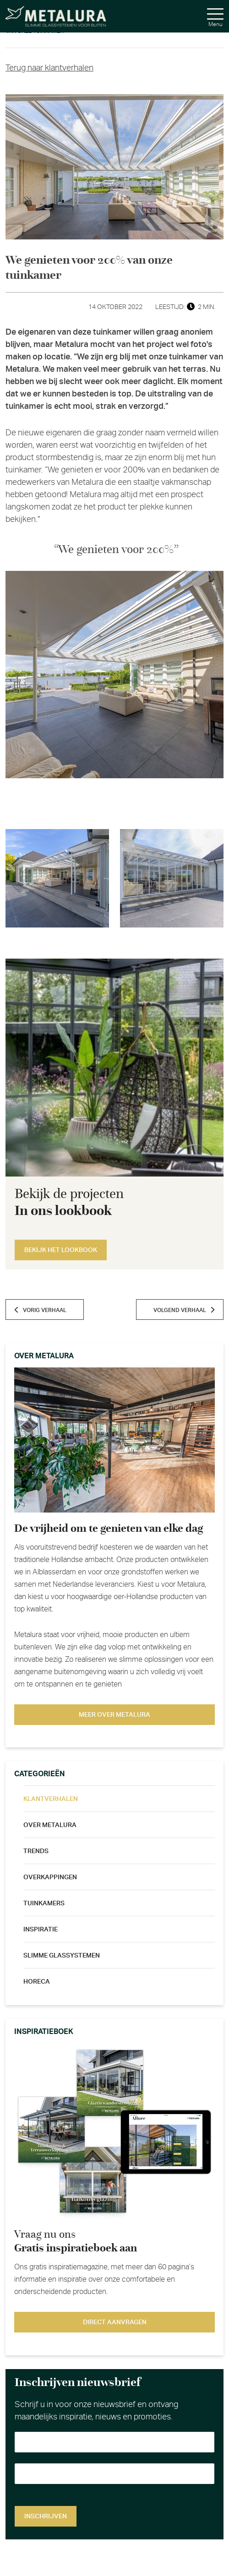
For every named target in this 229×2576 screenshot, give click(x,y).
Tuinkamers (44, 1903)
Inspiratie (40, 1929)
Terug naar (49, 68)
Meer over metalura (114, 1715)
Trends (36, 1851)
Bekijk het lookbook (60, 1250)
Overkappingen (50, 1877)
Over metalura (49, 1825)
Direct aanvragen (115, 2322)
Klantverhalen (50, 1799)
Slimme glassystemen (61, 1955)
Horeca (36, 1982)
